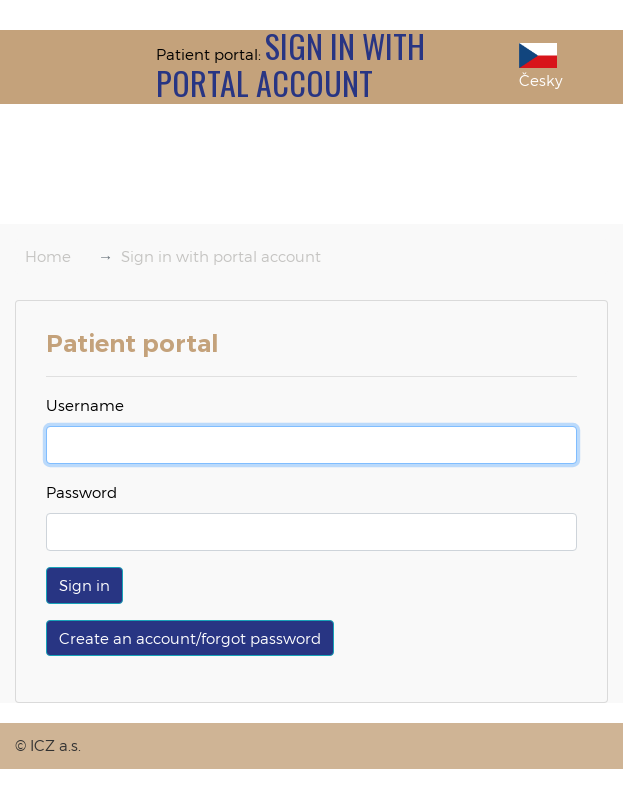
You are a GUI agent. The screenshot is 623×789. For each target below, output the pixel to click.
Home (48, 256)
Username (85, 405)
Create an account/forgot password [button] (190, 638)
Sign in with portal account (221, 256)
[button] (84, 585)
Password (81, 492)
